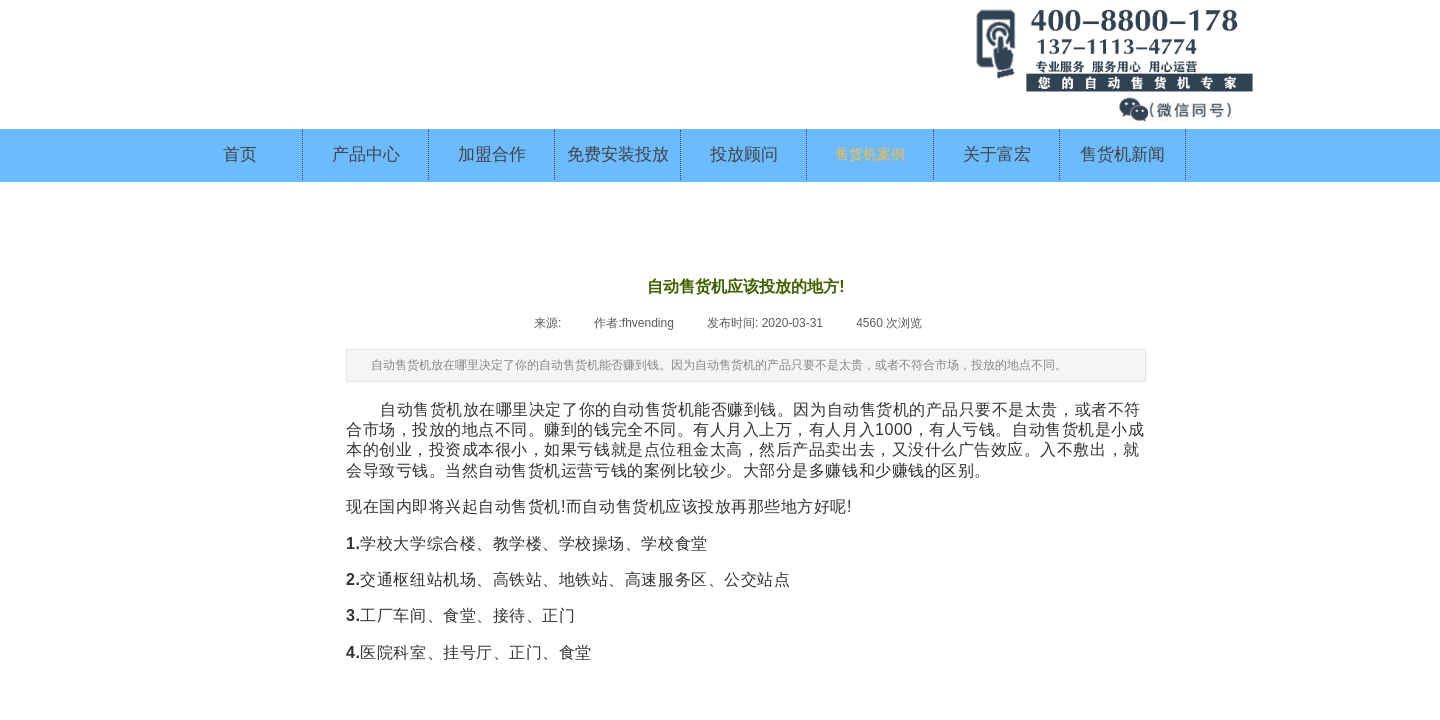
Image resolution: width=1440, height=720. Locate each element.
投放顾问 (744, 154)
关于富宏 (997, 154)
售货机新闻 (1122, 154)
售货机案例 (870, 154)
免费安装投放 (618, 154)
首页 (240, 154)
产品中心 (366, 154)
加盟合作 (492, 154)
